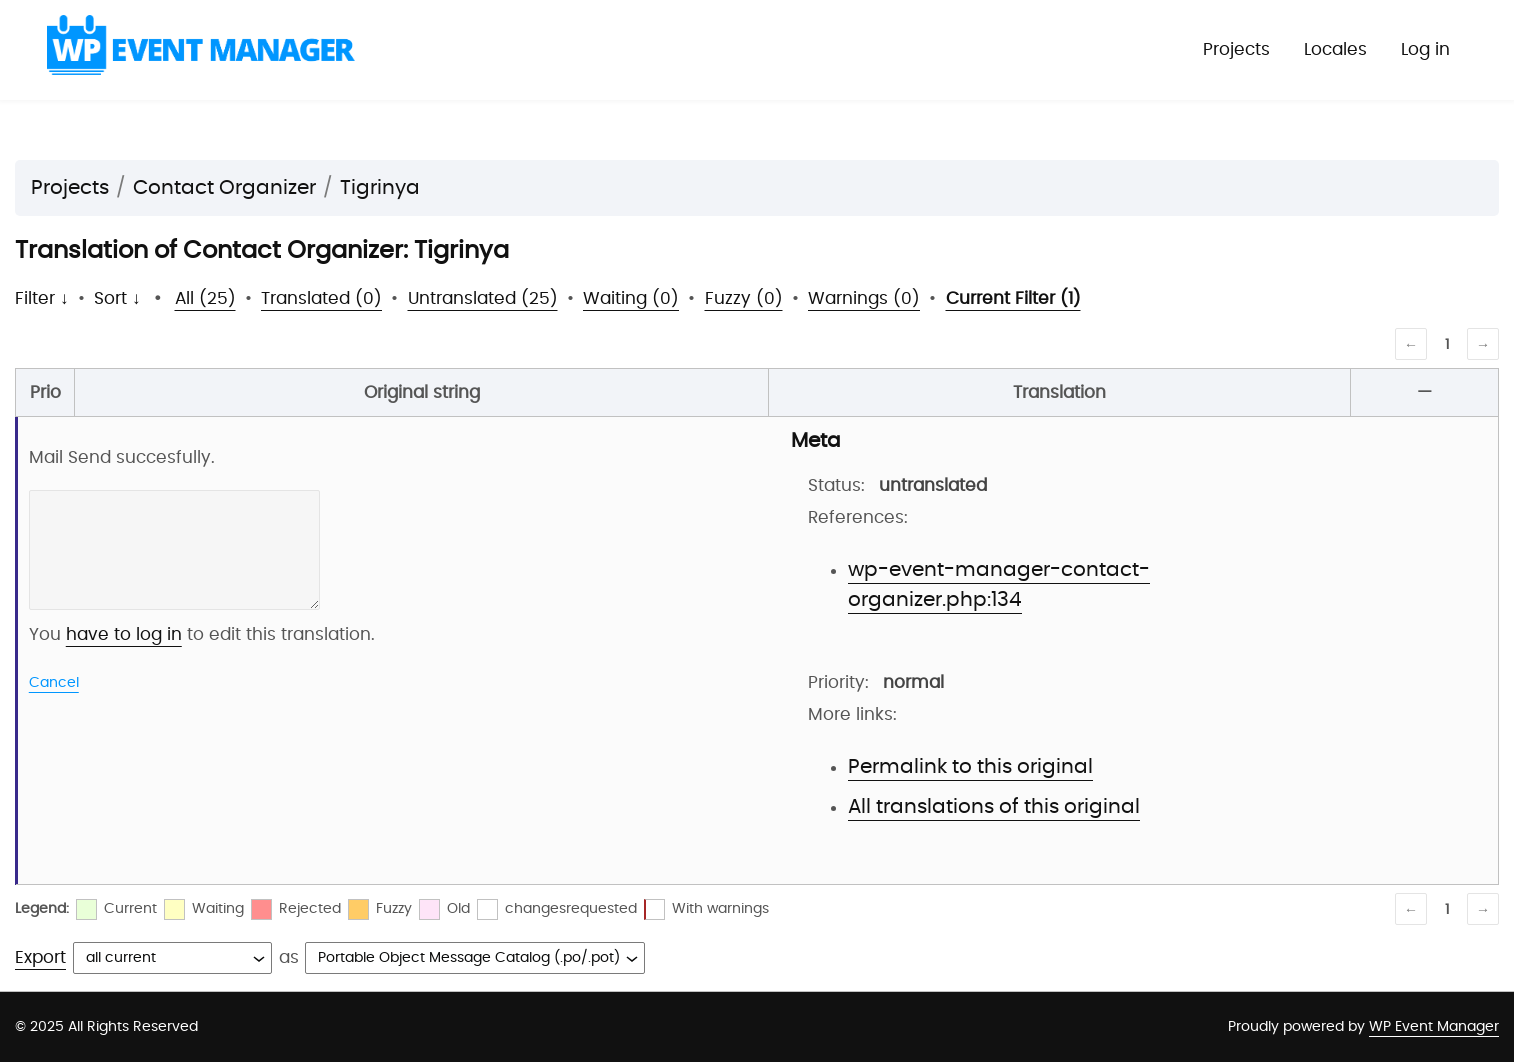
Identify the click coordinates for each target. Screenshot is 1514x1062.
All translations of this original (994, 807)
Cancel (54, 683)
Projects (1236, 49)
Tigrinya (380, 188)
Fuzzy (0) (744, 298)
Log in (1425, 49)
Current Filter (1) (1013, 298)
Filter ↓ (42, 298)
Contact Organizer (224, 188)
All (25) (205, 298)
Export (40, 957)
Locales (1335, 49)
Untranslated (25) (483, 298)
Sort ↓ (117, 298)
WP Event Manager (1434, 1027)
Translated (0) (321, 298)
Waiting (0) (631, 298)
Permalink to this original (970, 767)
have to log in (124, 634)
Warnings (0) (864, 298)
